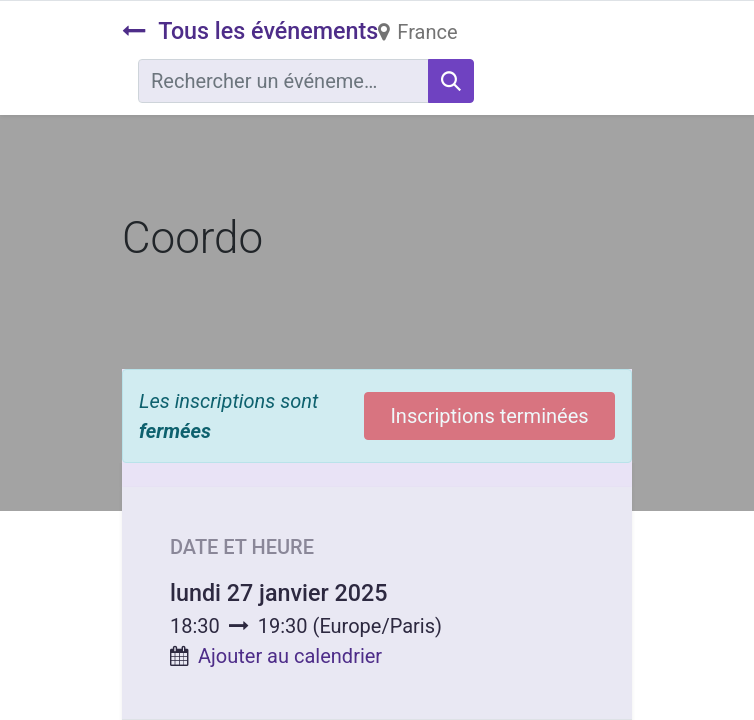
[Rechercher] (451, 81)
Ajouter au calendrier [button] (290, 656)
